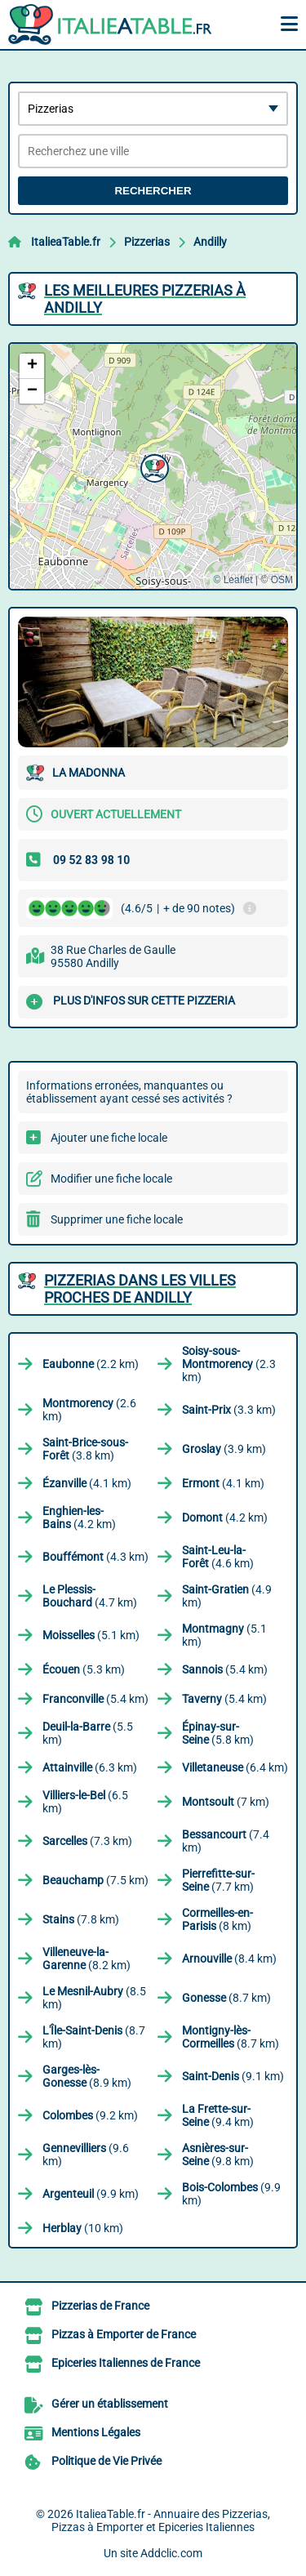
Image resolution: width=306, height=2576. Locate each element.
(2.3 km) (229, 1364)
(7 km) (225, 1801)
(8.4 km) (229, 1958)
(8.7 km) (226, 1997)
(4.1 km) (86, 1483)
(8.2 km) (86, 1958)
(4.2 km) (79, 1517)
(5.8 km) (218, 1733)
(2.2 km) (90, 1363)
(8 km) (217, 1919)
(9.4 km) (218, 2115)
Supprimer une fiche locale (117, 1219)
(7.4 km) (225, 1841)
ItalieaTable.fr (65, 241)
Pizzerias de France (100, 2305)
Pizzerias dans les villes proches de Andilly (140, 1289)
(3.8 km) (85, 1449)
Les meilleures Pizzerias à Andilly (145, 299)
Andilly (210, 241)
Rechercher (152, 191)
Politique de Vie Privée (106, 2460)
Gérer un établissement (109, 2403)
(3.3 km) (229, 1409)
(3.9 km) (224, 1448)
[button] (152, 466)
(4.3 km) (95, 1556)
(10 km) (82, 2228)
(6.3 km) (89, 1767)
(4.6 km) (218, 1557)
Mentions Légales (95, 2432)
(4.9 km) (227, 1596)
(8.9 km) (86, 2076)
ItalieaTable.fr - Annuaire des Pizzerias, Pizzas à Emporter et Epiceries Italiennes (160, 2520)
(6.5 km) (85, 1802)
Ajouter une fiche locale (109, 1137)
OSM (282, 580)
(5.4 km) (225, 1669)
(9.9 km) (90, 2193)
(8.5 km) (94, 1998)
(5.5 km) (87, 1733)
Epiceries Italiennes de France (125, 2362)
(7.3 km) (87, 1840)
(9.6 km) (85, 2154)
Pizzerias (147, 241)
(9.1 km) (233, 2076)
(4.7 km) (89, 1596)
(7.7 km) (218, 1880)
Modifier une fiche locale (111, 1178)
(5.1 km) (91, 1635)
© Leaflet (232, 580)
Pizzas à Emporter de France (123, 2334)
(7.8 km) (80, 1919)
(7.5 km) (95, 1880)
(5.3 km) (83, 1669)
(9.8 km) (218, 2154)
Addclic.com (171, 2553)
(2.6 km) (89, 1410)
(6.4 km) (235, 1767)
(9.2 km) (90, 2115)
